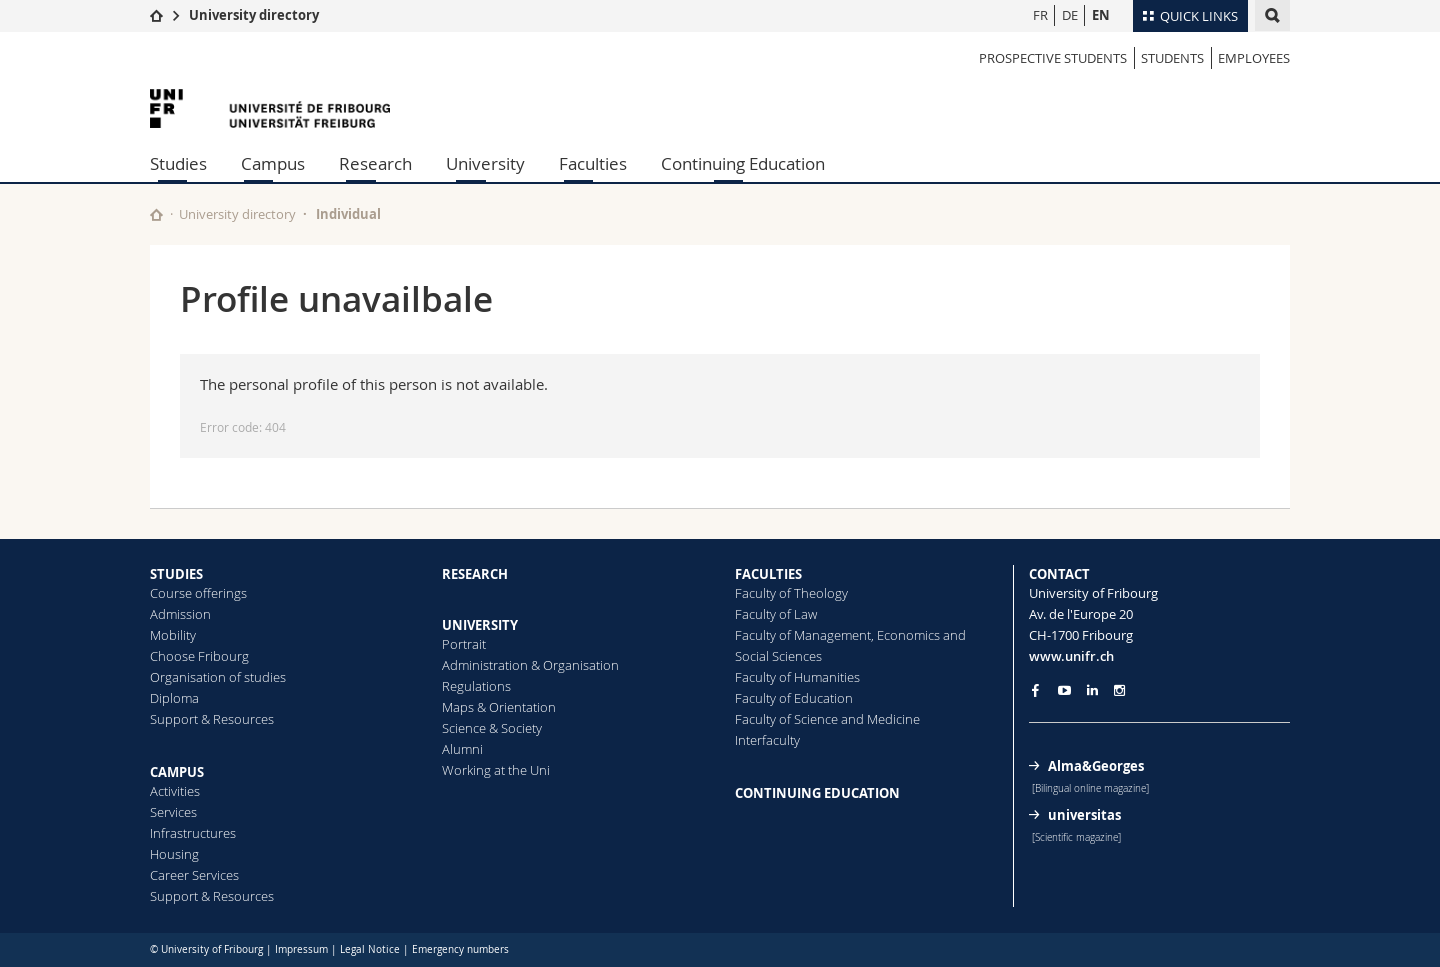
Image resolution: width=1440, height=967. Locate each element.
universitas (1084, 815)
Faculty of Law (776, 614)
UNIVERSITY (480, 625)
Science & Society (492, 728)
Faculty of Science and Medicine (827, 719)
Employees (1254, 58)
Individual (348, 214)
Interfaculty (767, 740)
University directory (254, 15)
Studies (178, 163)
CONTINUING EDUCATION (817, 793)
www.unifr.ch (1071, 656)
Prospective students (1053, 58)
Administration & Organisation (530, 665)
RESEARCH (475, 574)
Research (375, 163)
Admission (180, 614)
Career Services (194, 875)
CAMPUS (177, 772)
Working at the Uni (496, 770)
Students (1172, 58)
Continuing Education (743, 163)
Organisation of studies (218, 677)
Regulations (476, 686)
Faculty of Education (794, 698)
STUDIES (176, 574)
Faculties (593, 163)
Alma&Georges (1096, 766)
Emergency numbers (460, 949)
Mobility (173, 635)
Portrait (464, 644)
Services (173, 812)
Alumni (462, 749)
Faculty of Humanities (797, 677)
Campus (273, 163)
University (485, 163)
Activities (175, 791)
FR (1040, 15)
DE (1070, 15)
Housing (174, 854)
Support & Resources (212, 719)
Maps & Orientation (499, 707)
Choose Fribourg (199, 656)
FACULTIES (768, 574)
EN (1101, 15)
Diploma (174, 698)
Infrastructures (193, 833)
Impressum (301, 949)
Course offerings (198, 593)
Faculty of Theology (791, 593)
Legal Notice (370, 949)
